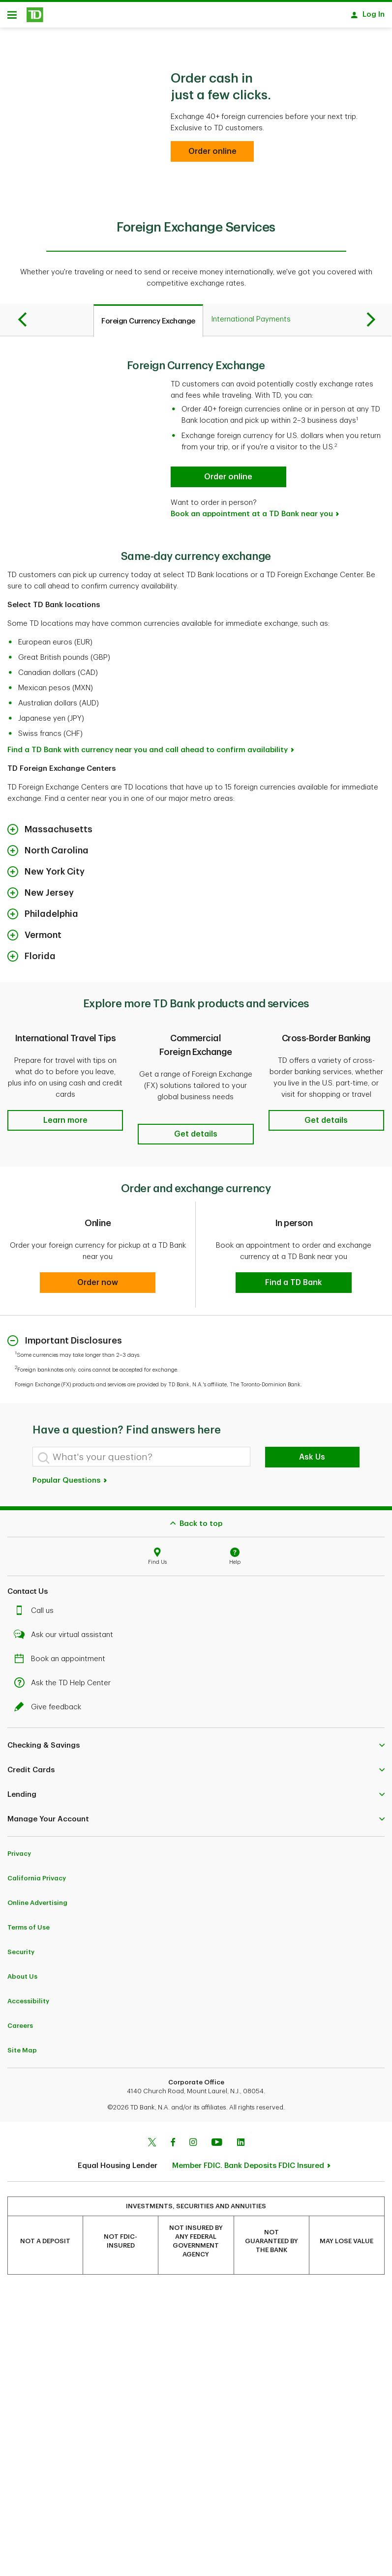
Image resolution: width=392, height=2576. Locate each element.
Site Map (22, 2047)
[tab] (148, 324)
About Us (22, 1973)
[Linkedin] (240, 2140)
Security (20, 1949)
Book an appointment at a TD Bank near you (252, 517)
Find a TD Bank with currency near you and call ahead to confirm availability (147, 753)
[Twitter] (152, 2140)
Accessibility (28, 1998)
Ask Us (312, 1454)
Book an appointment (62, 1656)
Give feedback (50, 1704)
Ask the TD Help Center (65, 1680)
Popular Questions (70, 1477)
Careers (20, 2023)
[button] (65, 1123)
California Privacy (36, 1875)
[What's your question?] (141, 1454)
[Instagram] (193, 2140)
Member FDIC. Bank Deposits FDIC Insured (248, 2162)
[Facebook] (173, 2140)
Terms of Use (28, 1924)
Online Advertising (37, 1900)
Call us (36, 1607)
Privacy (19, 1850)
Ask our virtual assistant (66, 1632)
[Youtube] (216, 2140)
